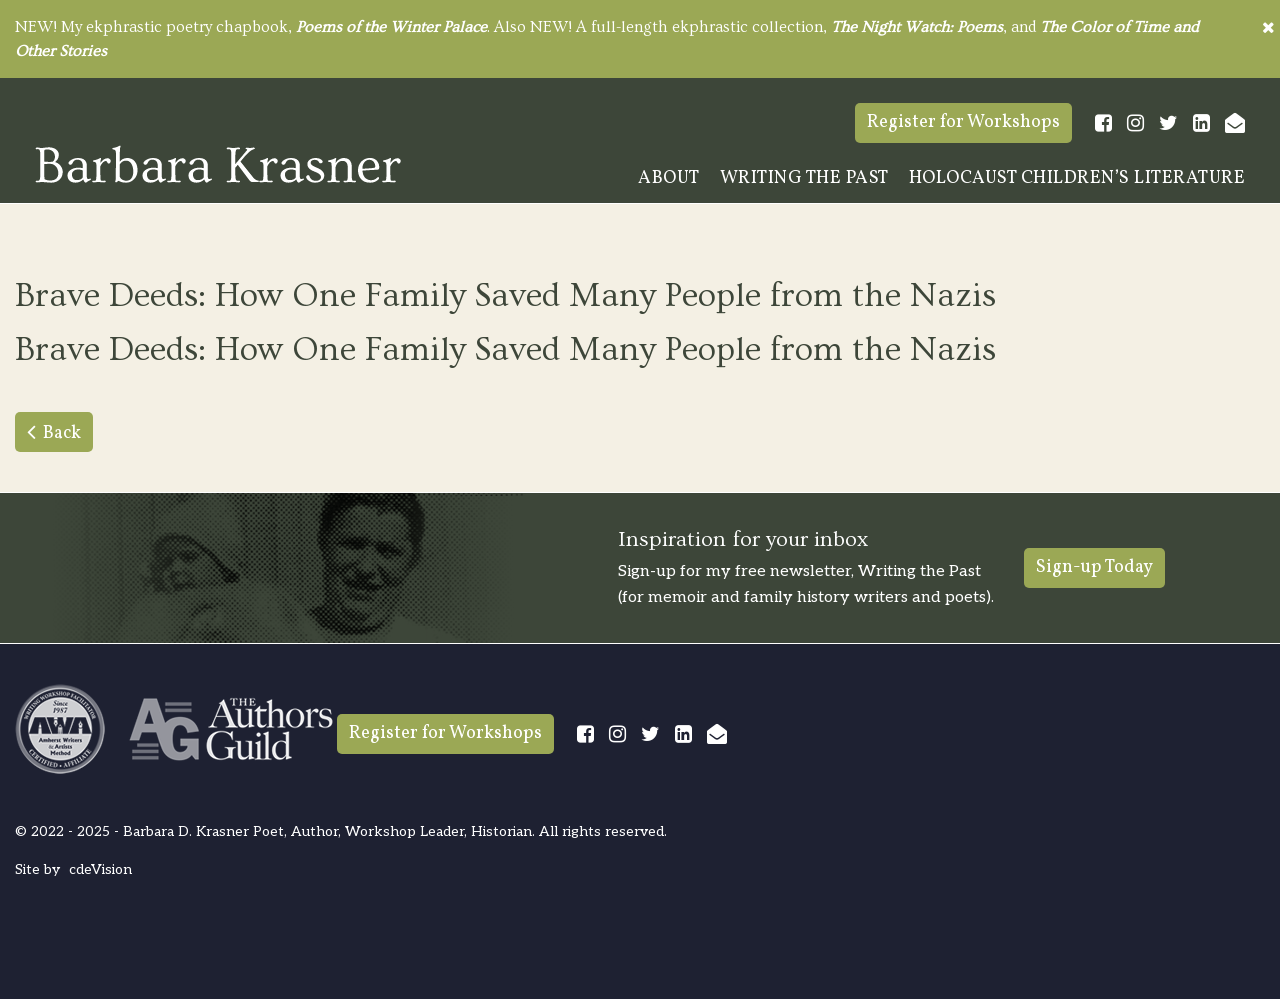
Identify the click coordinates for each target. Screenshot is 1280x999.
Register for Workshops (963, 122)
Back (62, 433)
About (669, 178)
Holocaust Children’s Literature (1077, 178)
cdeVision (100, 869)
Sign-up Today (1094, 567)
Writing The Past (804, 178)
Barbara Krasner (218, 164)
